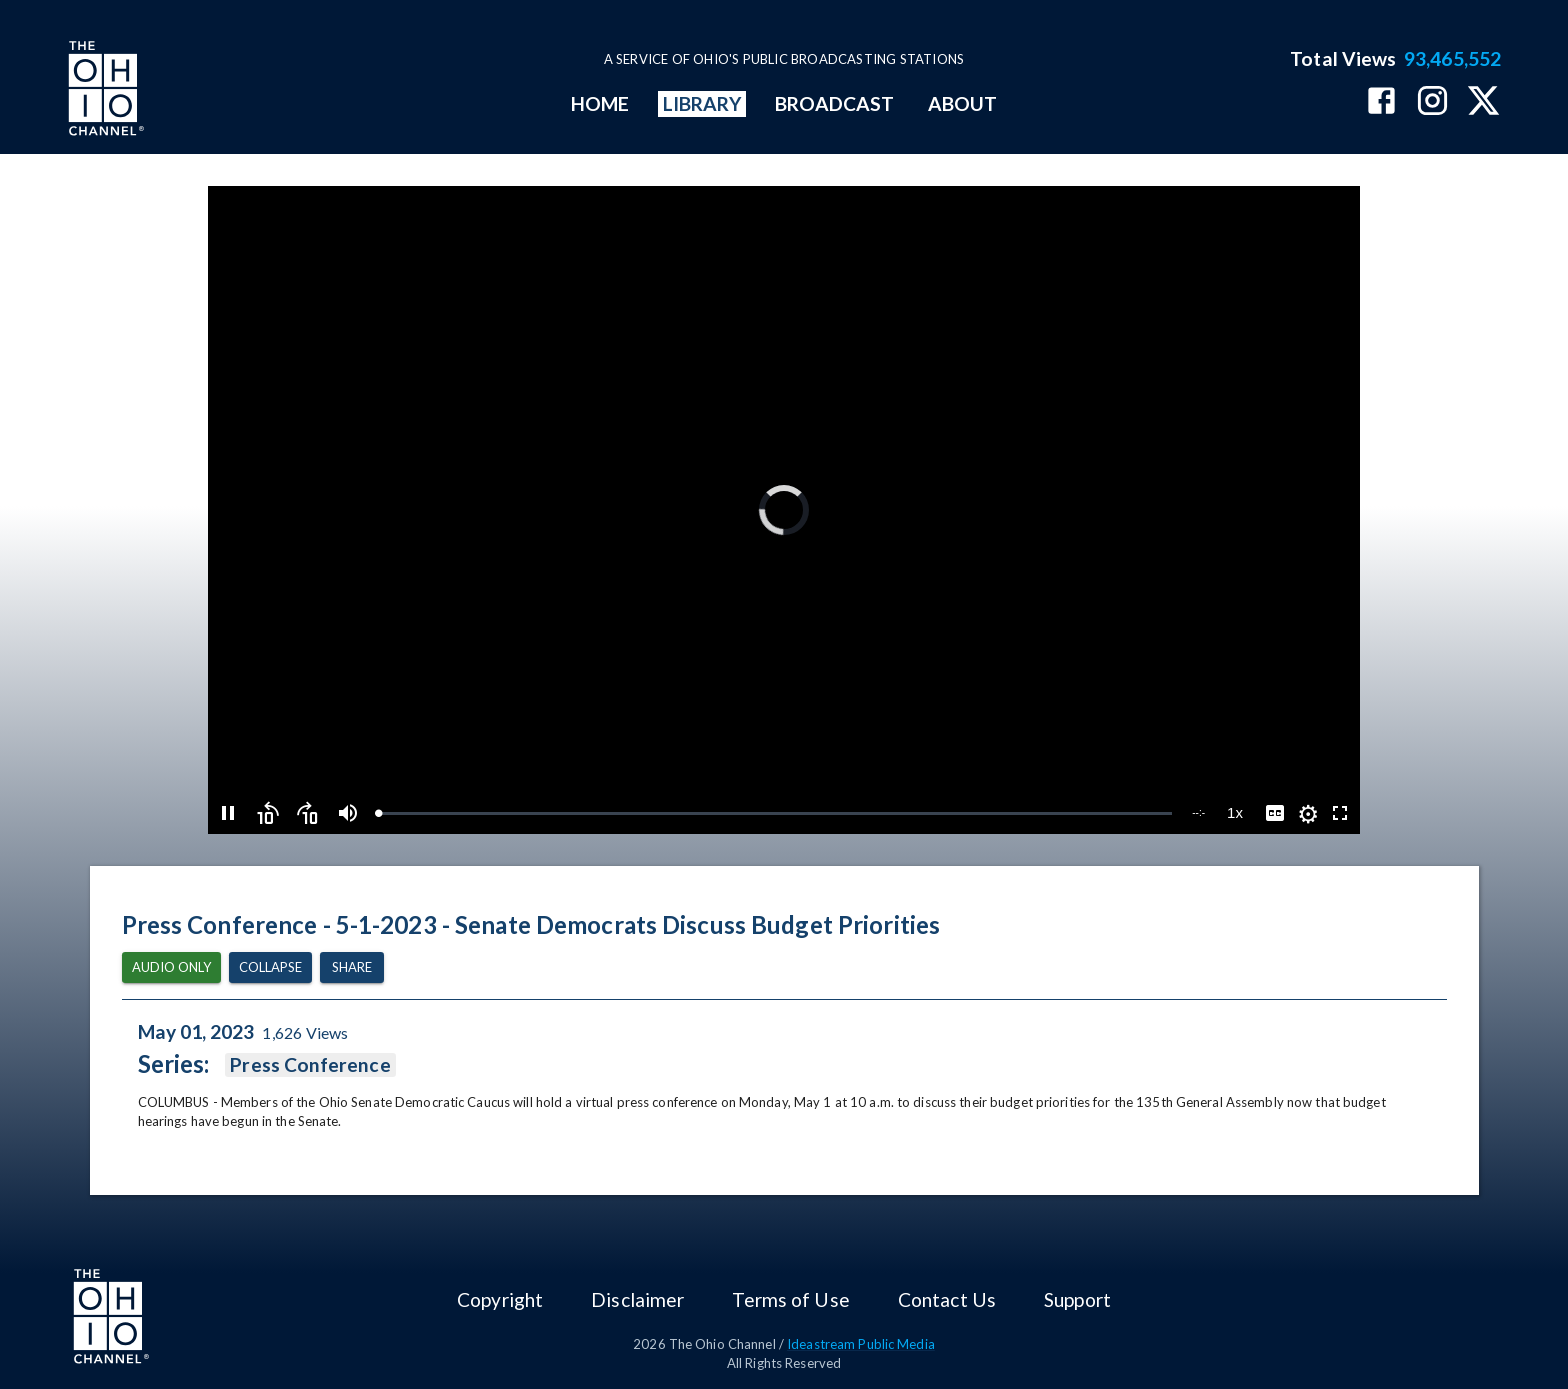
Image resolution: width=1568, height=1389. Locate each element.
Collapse (270, 967)
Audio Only (171, 967)
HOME (600, 103)
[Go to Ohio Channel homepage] (104, 91)
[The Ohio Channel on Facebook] (1381, 102)
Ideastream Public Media (861, 1344)
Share (352, 967)
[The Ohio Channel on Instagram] (1432, 102)
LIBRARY (702, 103)
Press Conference (310, 1065)
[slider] (775, 813)
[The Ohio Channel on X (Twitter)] (1483, 102)
